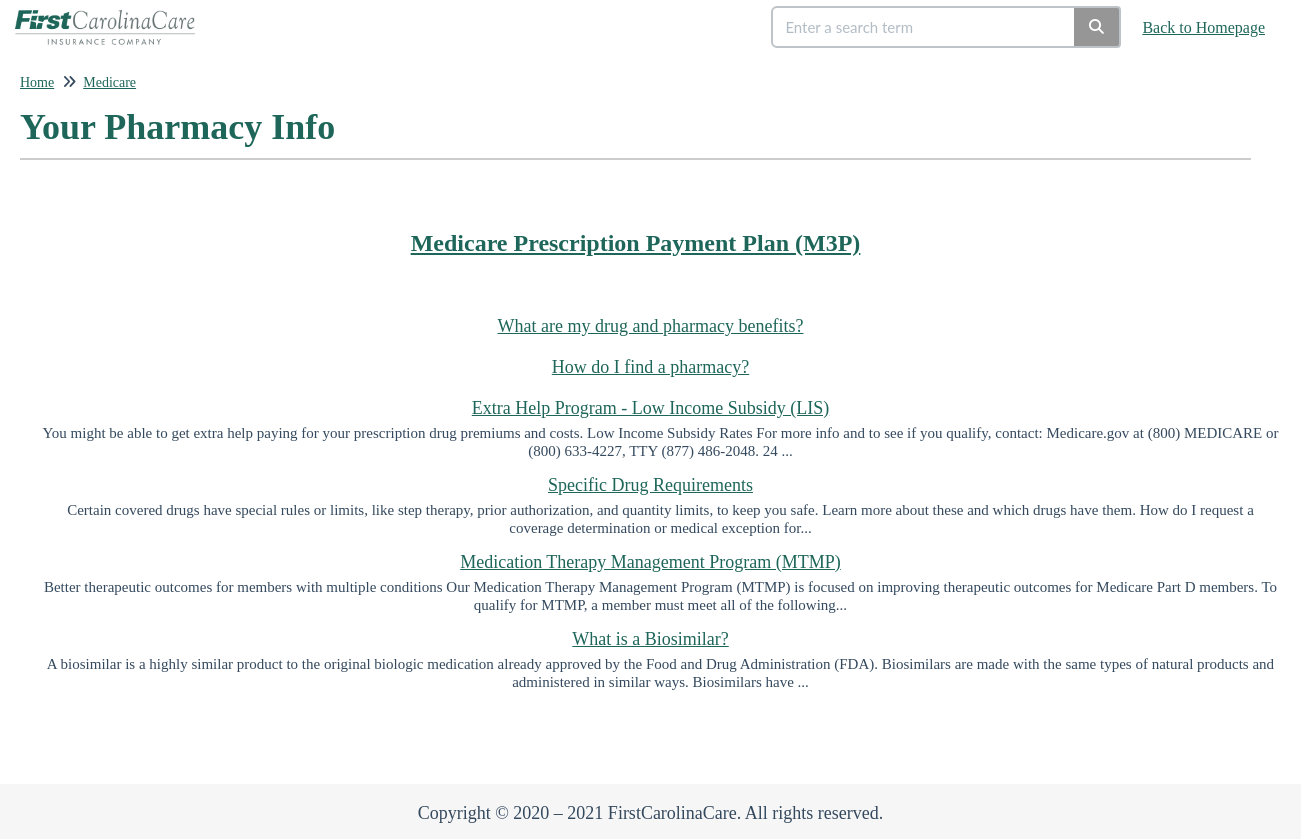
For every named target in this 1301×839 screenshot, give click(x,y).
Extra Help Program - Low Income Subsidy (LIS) (650, 408)
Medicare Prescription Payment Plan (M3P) (636, 243)
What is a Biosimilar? (650, 639)
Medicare (109, 82)
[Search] (1097, 27)
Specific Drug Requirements (650, 485)
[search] (924, 27)
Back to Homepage (1203, 27)
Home (37, 82)
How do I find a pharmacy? (650, 367)
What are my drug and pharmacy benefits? (651, 326)
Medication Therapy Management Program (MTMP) (650, 562)
